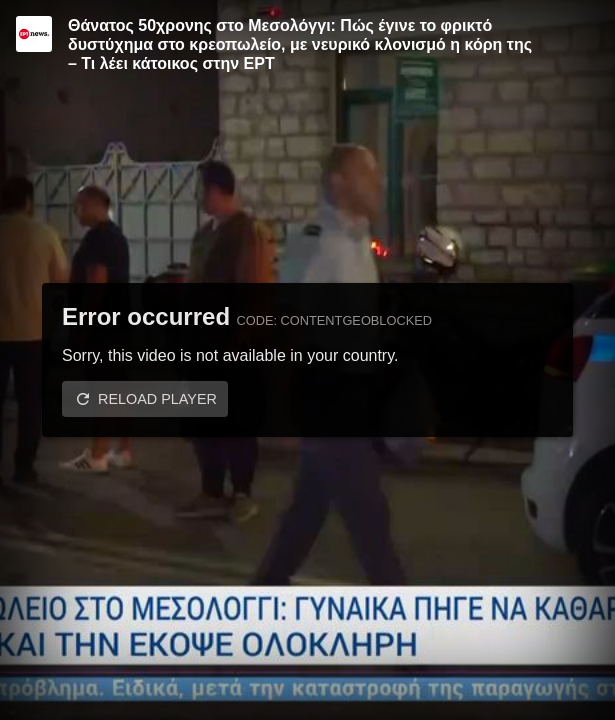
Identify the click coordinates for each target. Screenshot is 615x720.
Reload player (157, 399)
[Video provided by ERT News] (34, 34)
